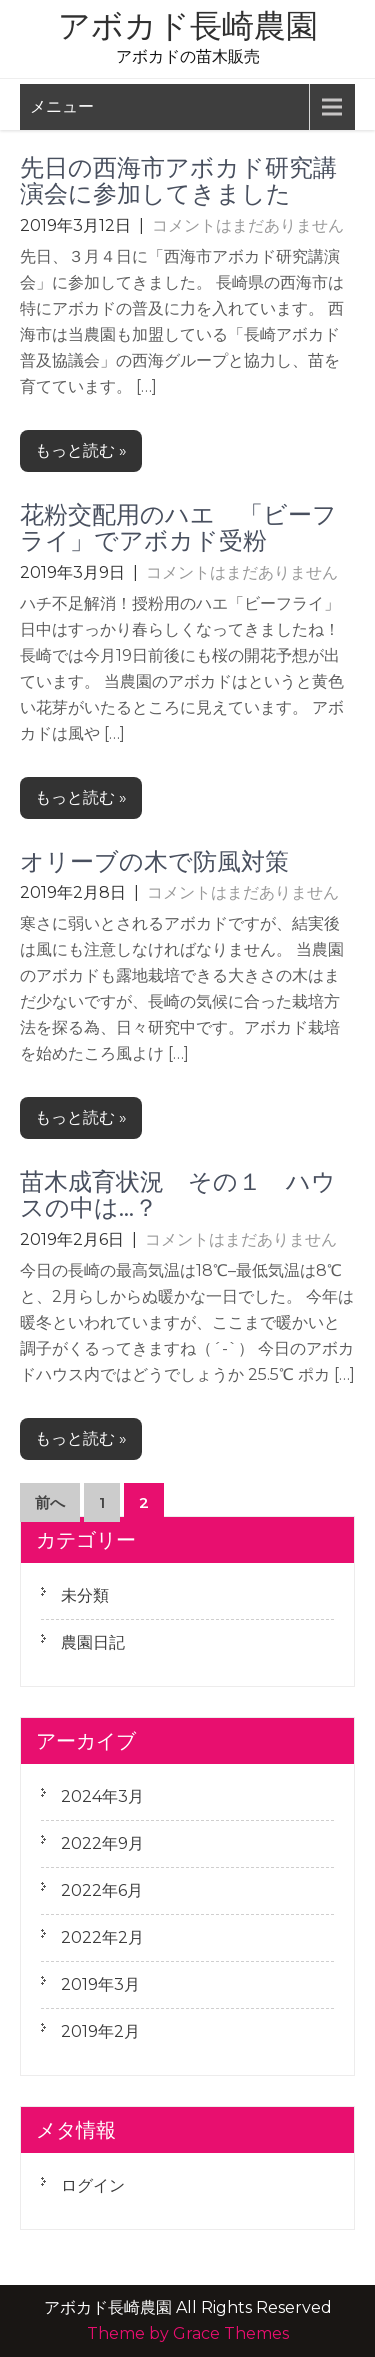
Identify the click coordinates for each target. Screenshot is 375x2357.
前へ (50, 1502)
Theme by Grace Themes (188, 2333)
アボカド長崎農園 (188, 25)
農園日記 (93, 1642)
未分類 (85, 1595)
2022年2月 (102, 1937)
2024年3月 (102, 1796)
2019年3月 (100, 1984)
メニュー (62, 106)
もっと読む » (81, 450)
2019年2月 (100, 2031)
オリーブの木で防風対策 (154, 861)
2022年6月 (102, 1890)
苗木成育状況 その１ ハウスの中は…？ (178, 1194)
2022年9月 (102, 1843)
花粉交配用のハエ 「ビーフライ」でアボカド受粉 (178, 527)
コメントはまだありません (248, 225)
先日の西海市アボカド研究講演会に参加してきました (178, 180)
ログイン (93, 2185)
